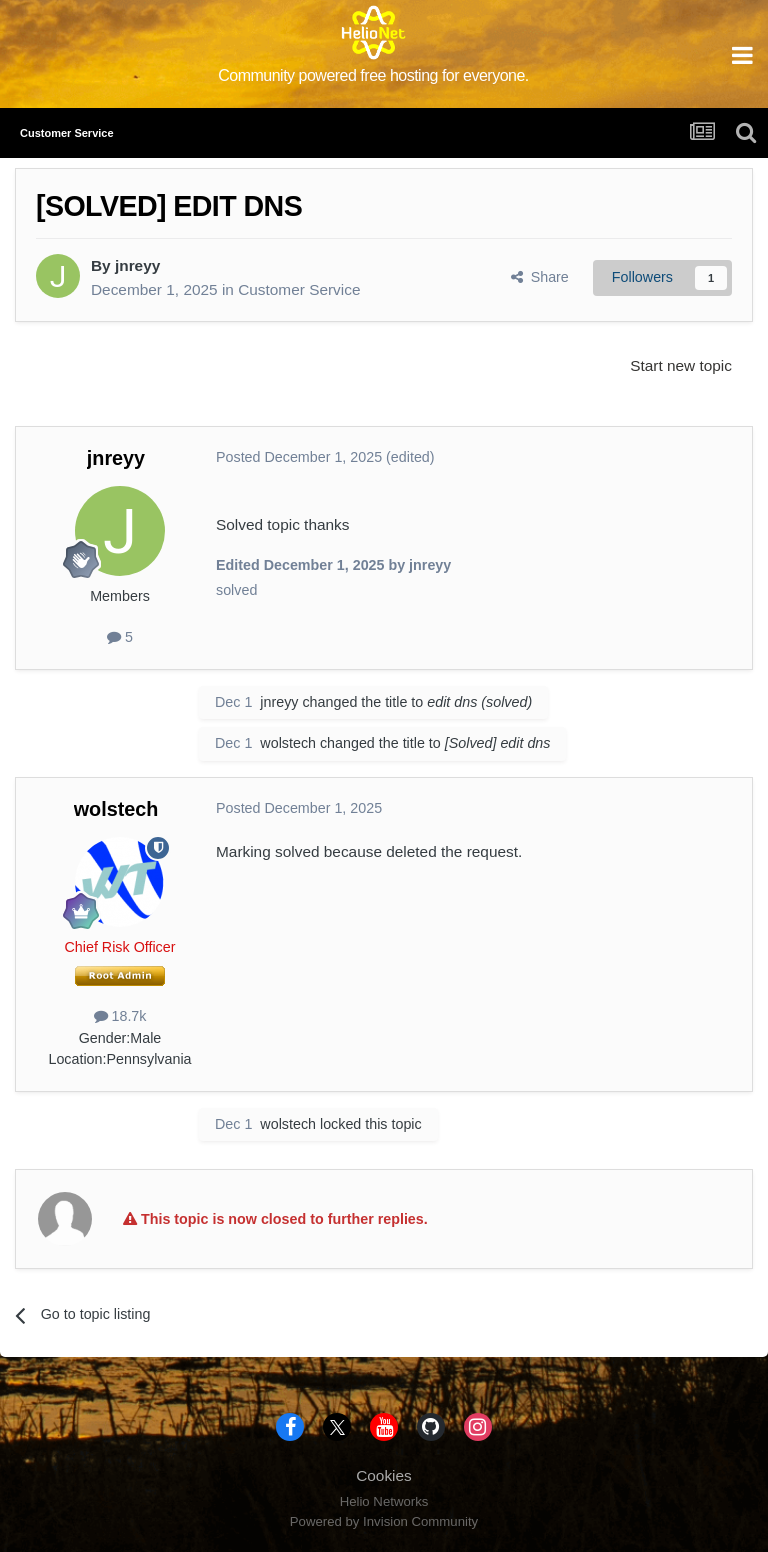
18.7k (120, 1016)
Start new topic (681, 365)
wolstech (288, 743)
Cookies (384, 1475)
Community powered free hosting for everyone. (373, 75)
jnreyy (137, 265)
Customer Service (299, 289)
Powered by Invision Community (384, 1521)
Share (540, 277)
